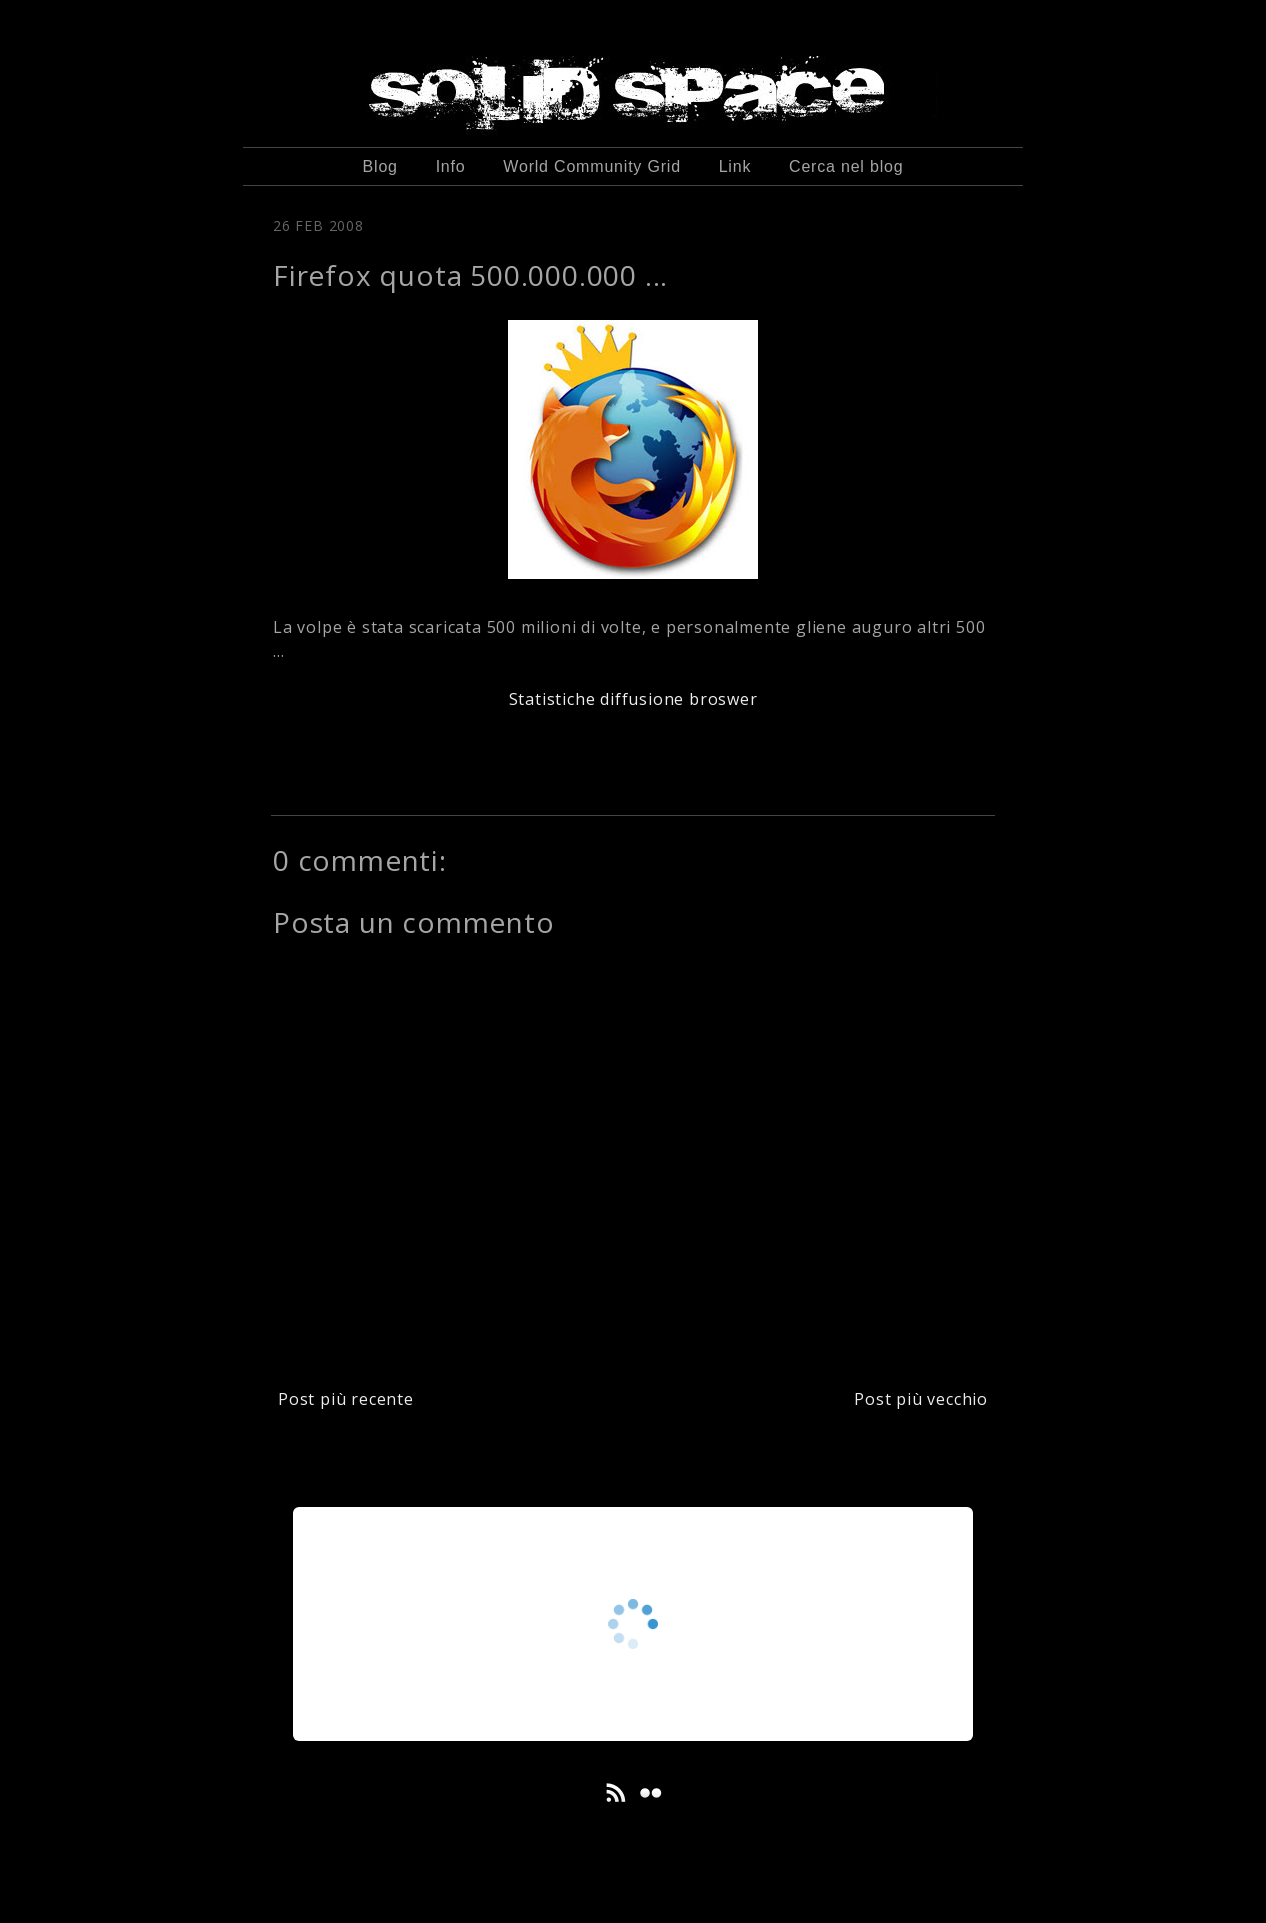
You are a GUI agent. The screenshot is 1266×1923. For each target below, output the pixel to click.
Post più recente (346, 1399)
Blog (380, 166)
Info (451, 166)
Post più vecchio (921, 1399)
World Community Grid (592, 166)
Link (735, 166)
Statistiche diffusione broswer (633, 699)
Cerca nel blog (846, 166)
